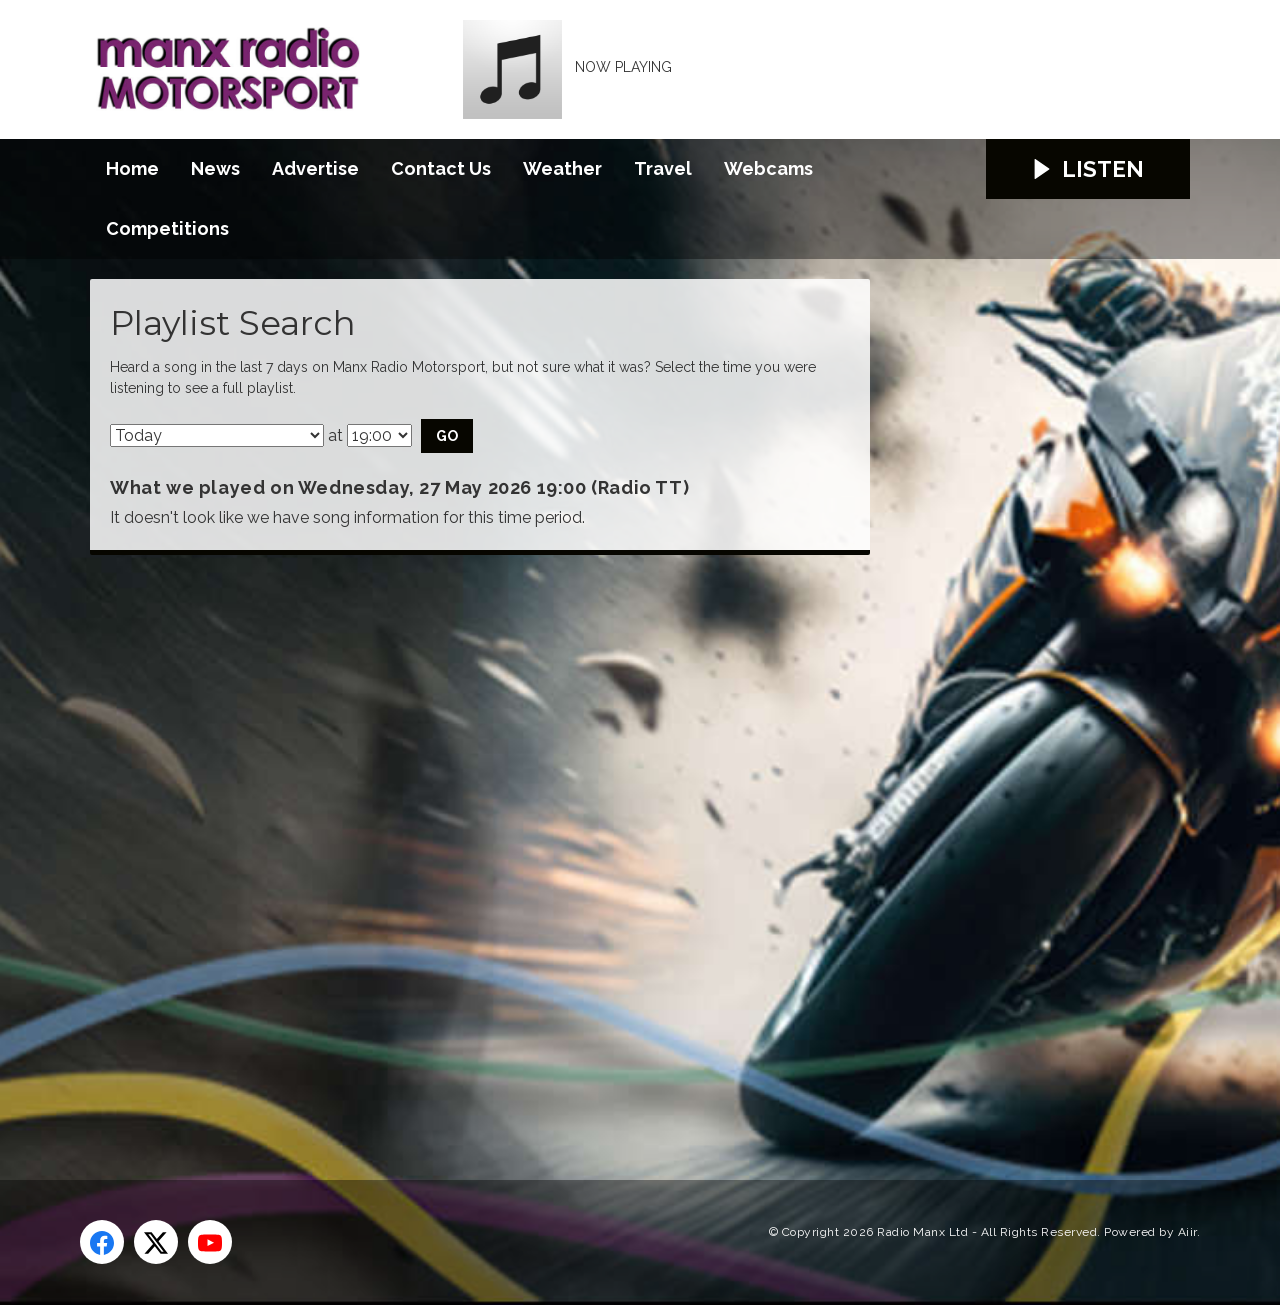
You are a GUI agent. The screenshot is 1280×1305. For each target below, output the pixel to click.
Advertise (315, 168)
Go (447, 436)
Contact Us (441, 168)
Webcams (768, 168)
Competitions (167, 228)
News (215, 168)
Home (132, 168)
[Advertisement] (465, 845)
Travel (663, 168)
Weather (562, 168)
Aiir (1187, 1232)
